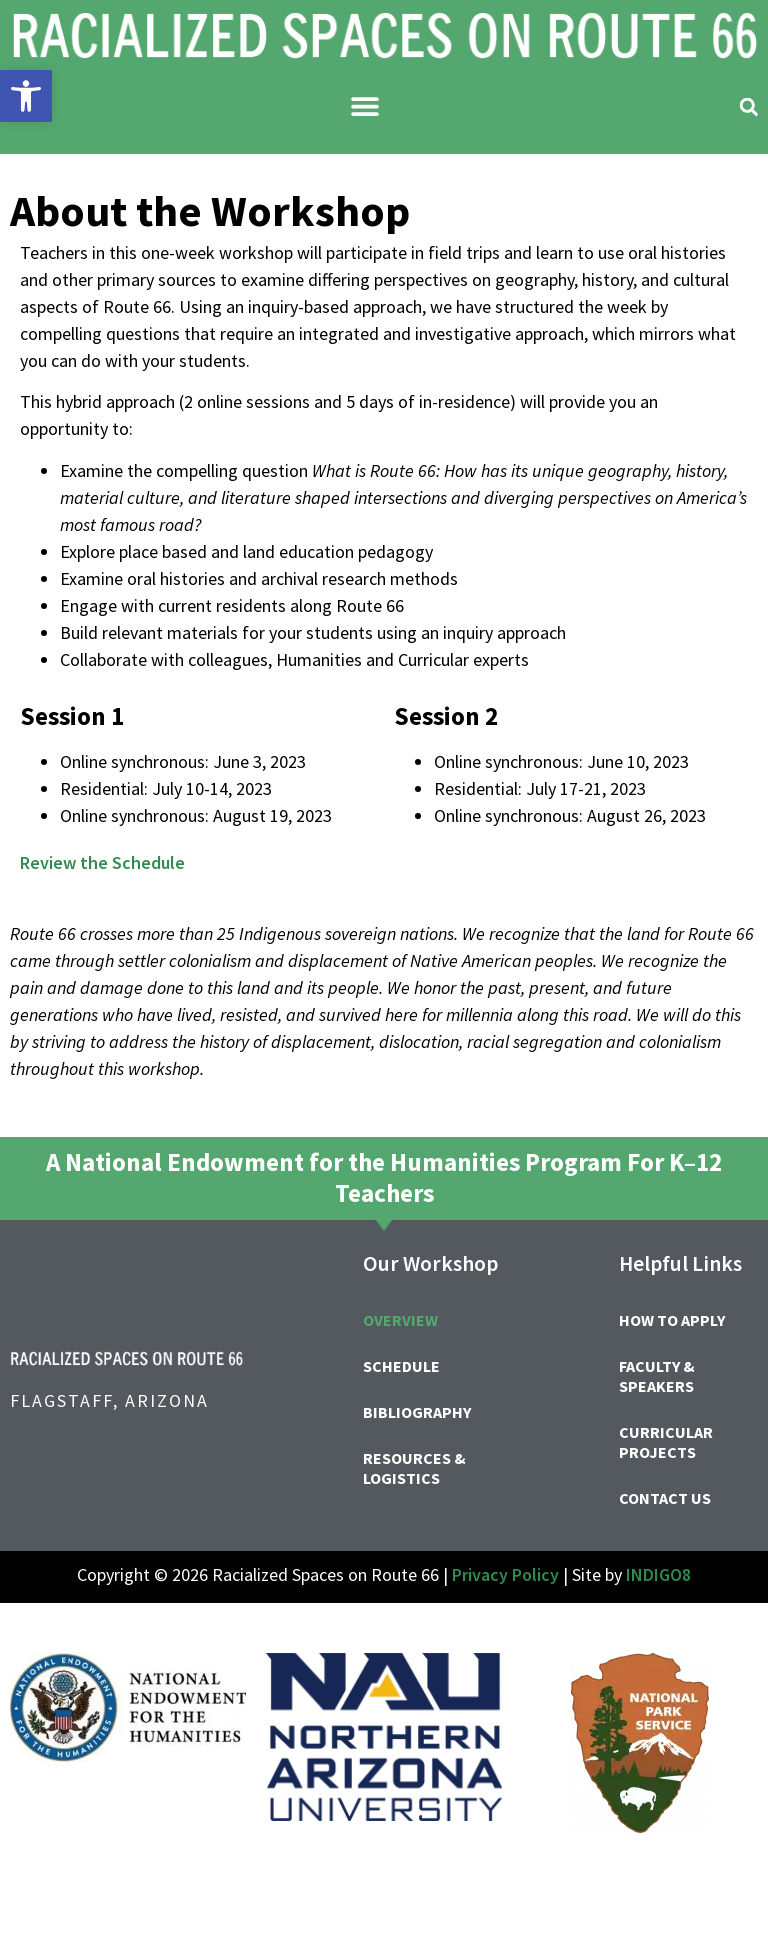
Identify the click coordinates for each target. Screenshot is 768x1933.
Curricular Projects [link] (666, 1442)
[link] (26, 96)
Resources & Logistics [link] (414, 1468)
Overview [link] (400, 1320)
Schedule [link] (401, 1366)
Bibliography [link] (417, 1412)
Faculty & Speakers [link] (657, 1376)
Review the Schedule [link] (102, 862)
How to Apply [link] (672, 1320)
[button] (364, 106)
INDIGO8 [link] (658, 1574)
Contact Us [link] (665, 1498)
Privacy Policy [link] (505, 1574)
